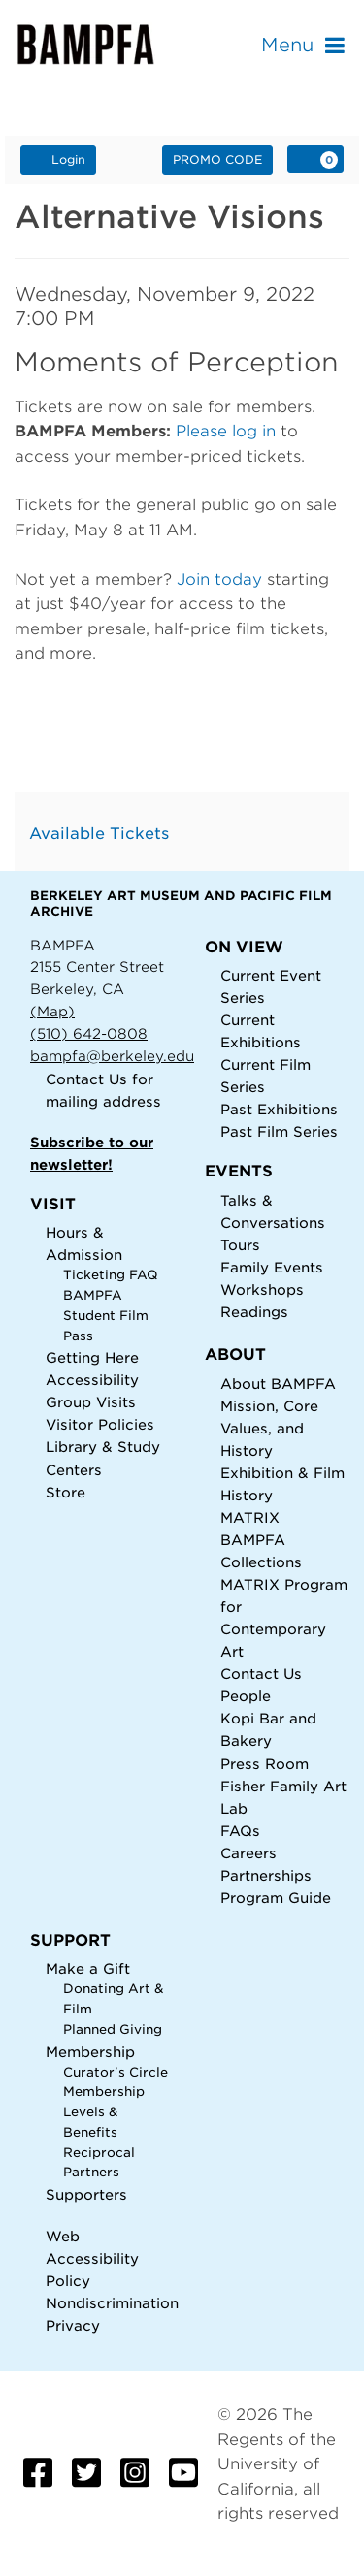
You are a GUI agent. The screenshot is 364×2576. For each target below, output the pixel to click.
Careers (248, 1853)
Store (65, 1492)
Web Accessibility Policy (92, 2258)
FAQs (240, 1830)
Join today (219, 579)
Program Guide (275, 1897)
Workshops (262, 1289)
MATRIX (250, 1517)
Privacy (73, 2325)
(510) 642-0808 (89, 1033)
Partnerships (266, 1875)
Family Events (271, 1267)
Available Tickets (99, 833)
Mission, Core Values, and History (269, 1428)
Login (58, 159)
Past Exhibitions (279, 1109)
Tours (240, 1245)
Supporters (86, 2194)
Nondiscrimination (112, 2303)
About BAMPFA (278, 1383)
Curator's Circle (115, 2072)
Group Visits (91, 1402)
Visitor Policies (100, 1424)
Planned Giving (112, 2029)
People (245, 1696)
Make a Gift (88, 1968)
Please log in (226, 431)
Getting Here (92, 1357)
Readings (254, 1312)
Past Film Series (279, 1131)
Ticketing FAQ (110, 1275)
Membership (90, 2052)
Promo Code (217, 159)
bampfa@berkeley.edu (112, 1055)
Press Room (264, 1763)
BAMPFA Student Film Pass (106, 1315)
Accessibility (92, 1379)
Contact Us (86, 1079)
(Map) (52, 1011)
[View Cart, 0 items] (315, 159)
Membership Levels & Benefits (104, 2111)
